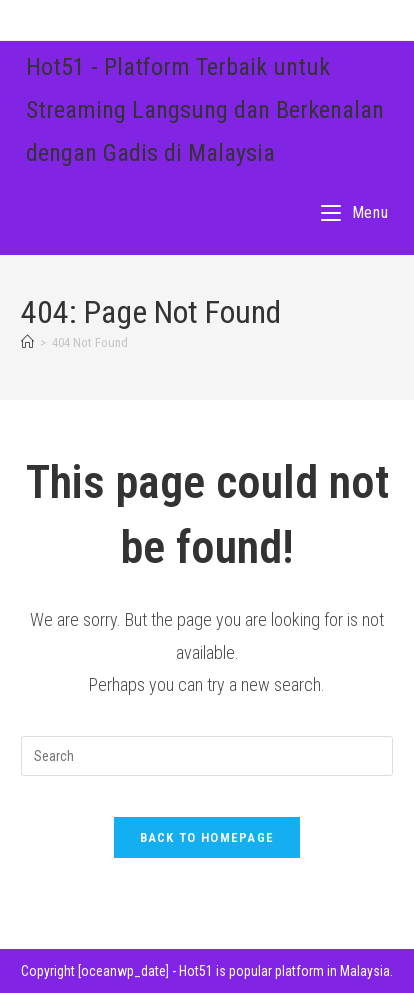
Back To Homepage (207, 837)
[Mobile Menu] (354, 212)
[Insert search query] (207, 756)
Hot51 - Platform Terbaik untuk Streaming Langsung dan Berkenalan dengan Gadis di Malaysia (205, 110)
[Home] (27, 342)
